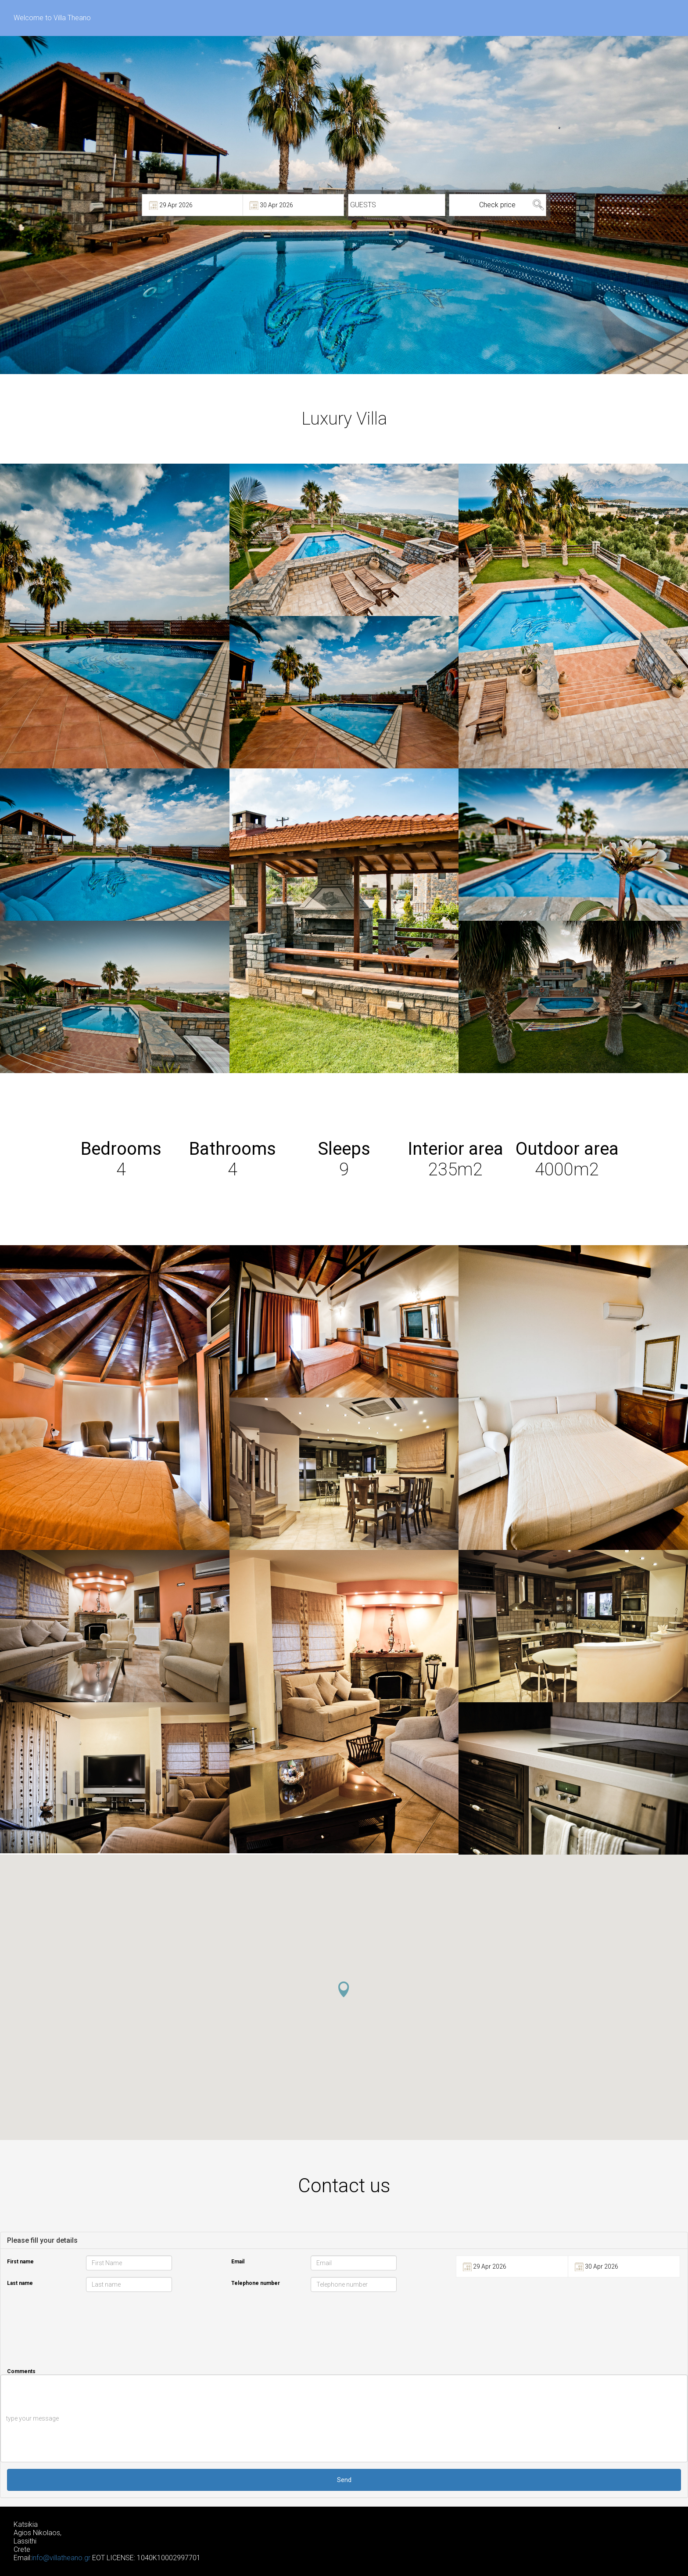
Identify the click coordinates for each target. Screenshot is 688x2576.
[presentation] (568, 2321)
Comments (21, 2371)
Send (344, 2479)
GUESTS (363, 205)
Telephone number (255, 2283)
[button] (343, 1989)
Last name (20, 2283)
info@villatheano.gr (61, 2558)
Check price (497, 205)
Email (237, 2262)
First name (20, 2262)
